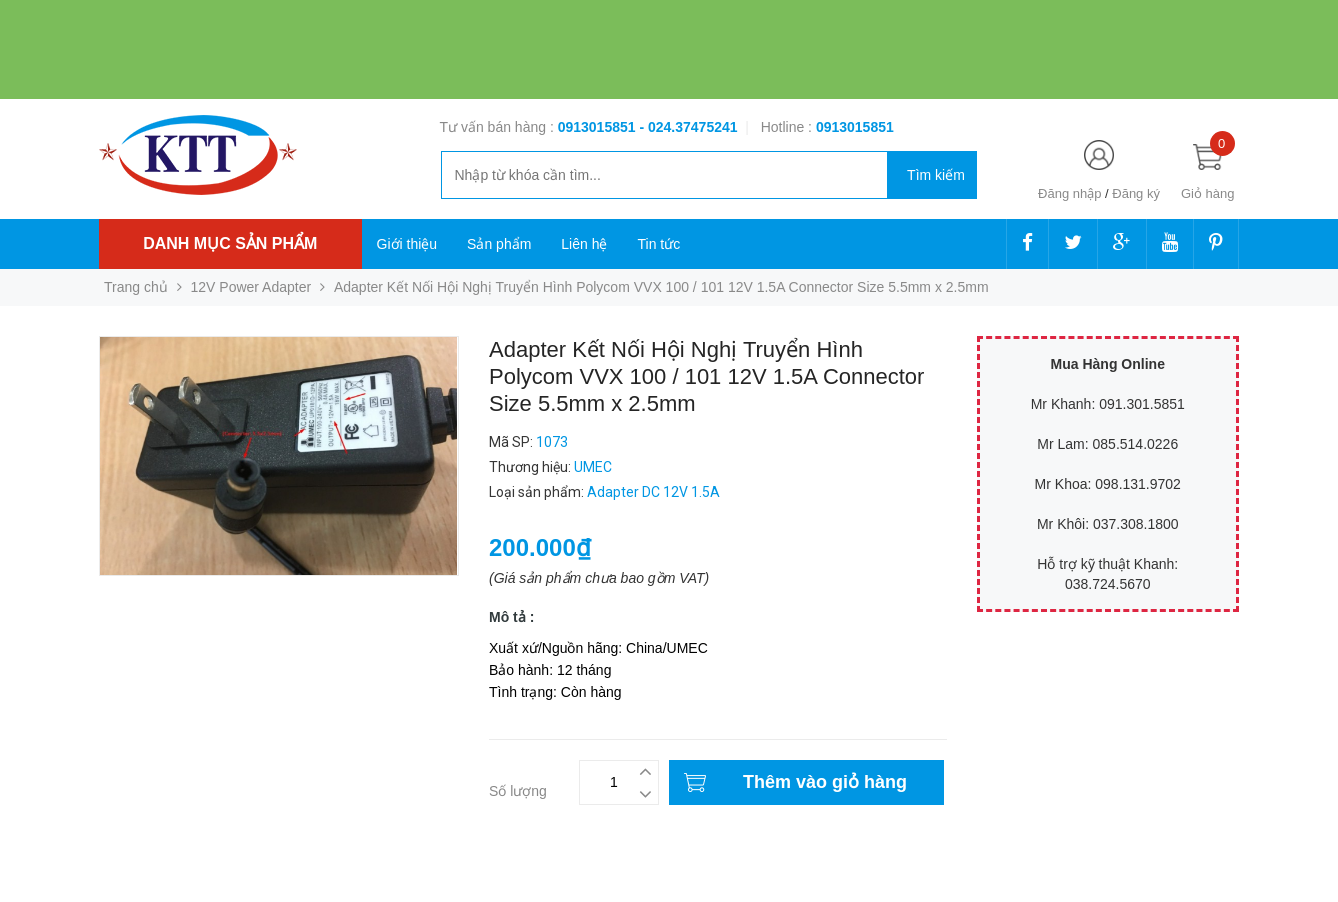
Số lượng (518, 791)
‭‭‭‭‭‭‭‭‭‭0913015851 (855, 127)
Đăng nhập (1069, 193)
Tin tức (658, 244)
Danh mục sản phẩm (230, 243)
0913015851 (599, 127)
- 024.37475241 (688, 127)
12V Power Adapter (251, 287)
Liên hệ (584, 244)
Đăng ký (1136, 193)
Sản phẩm (499, 244)
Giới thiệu (407, 244)
